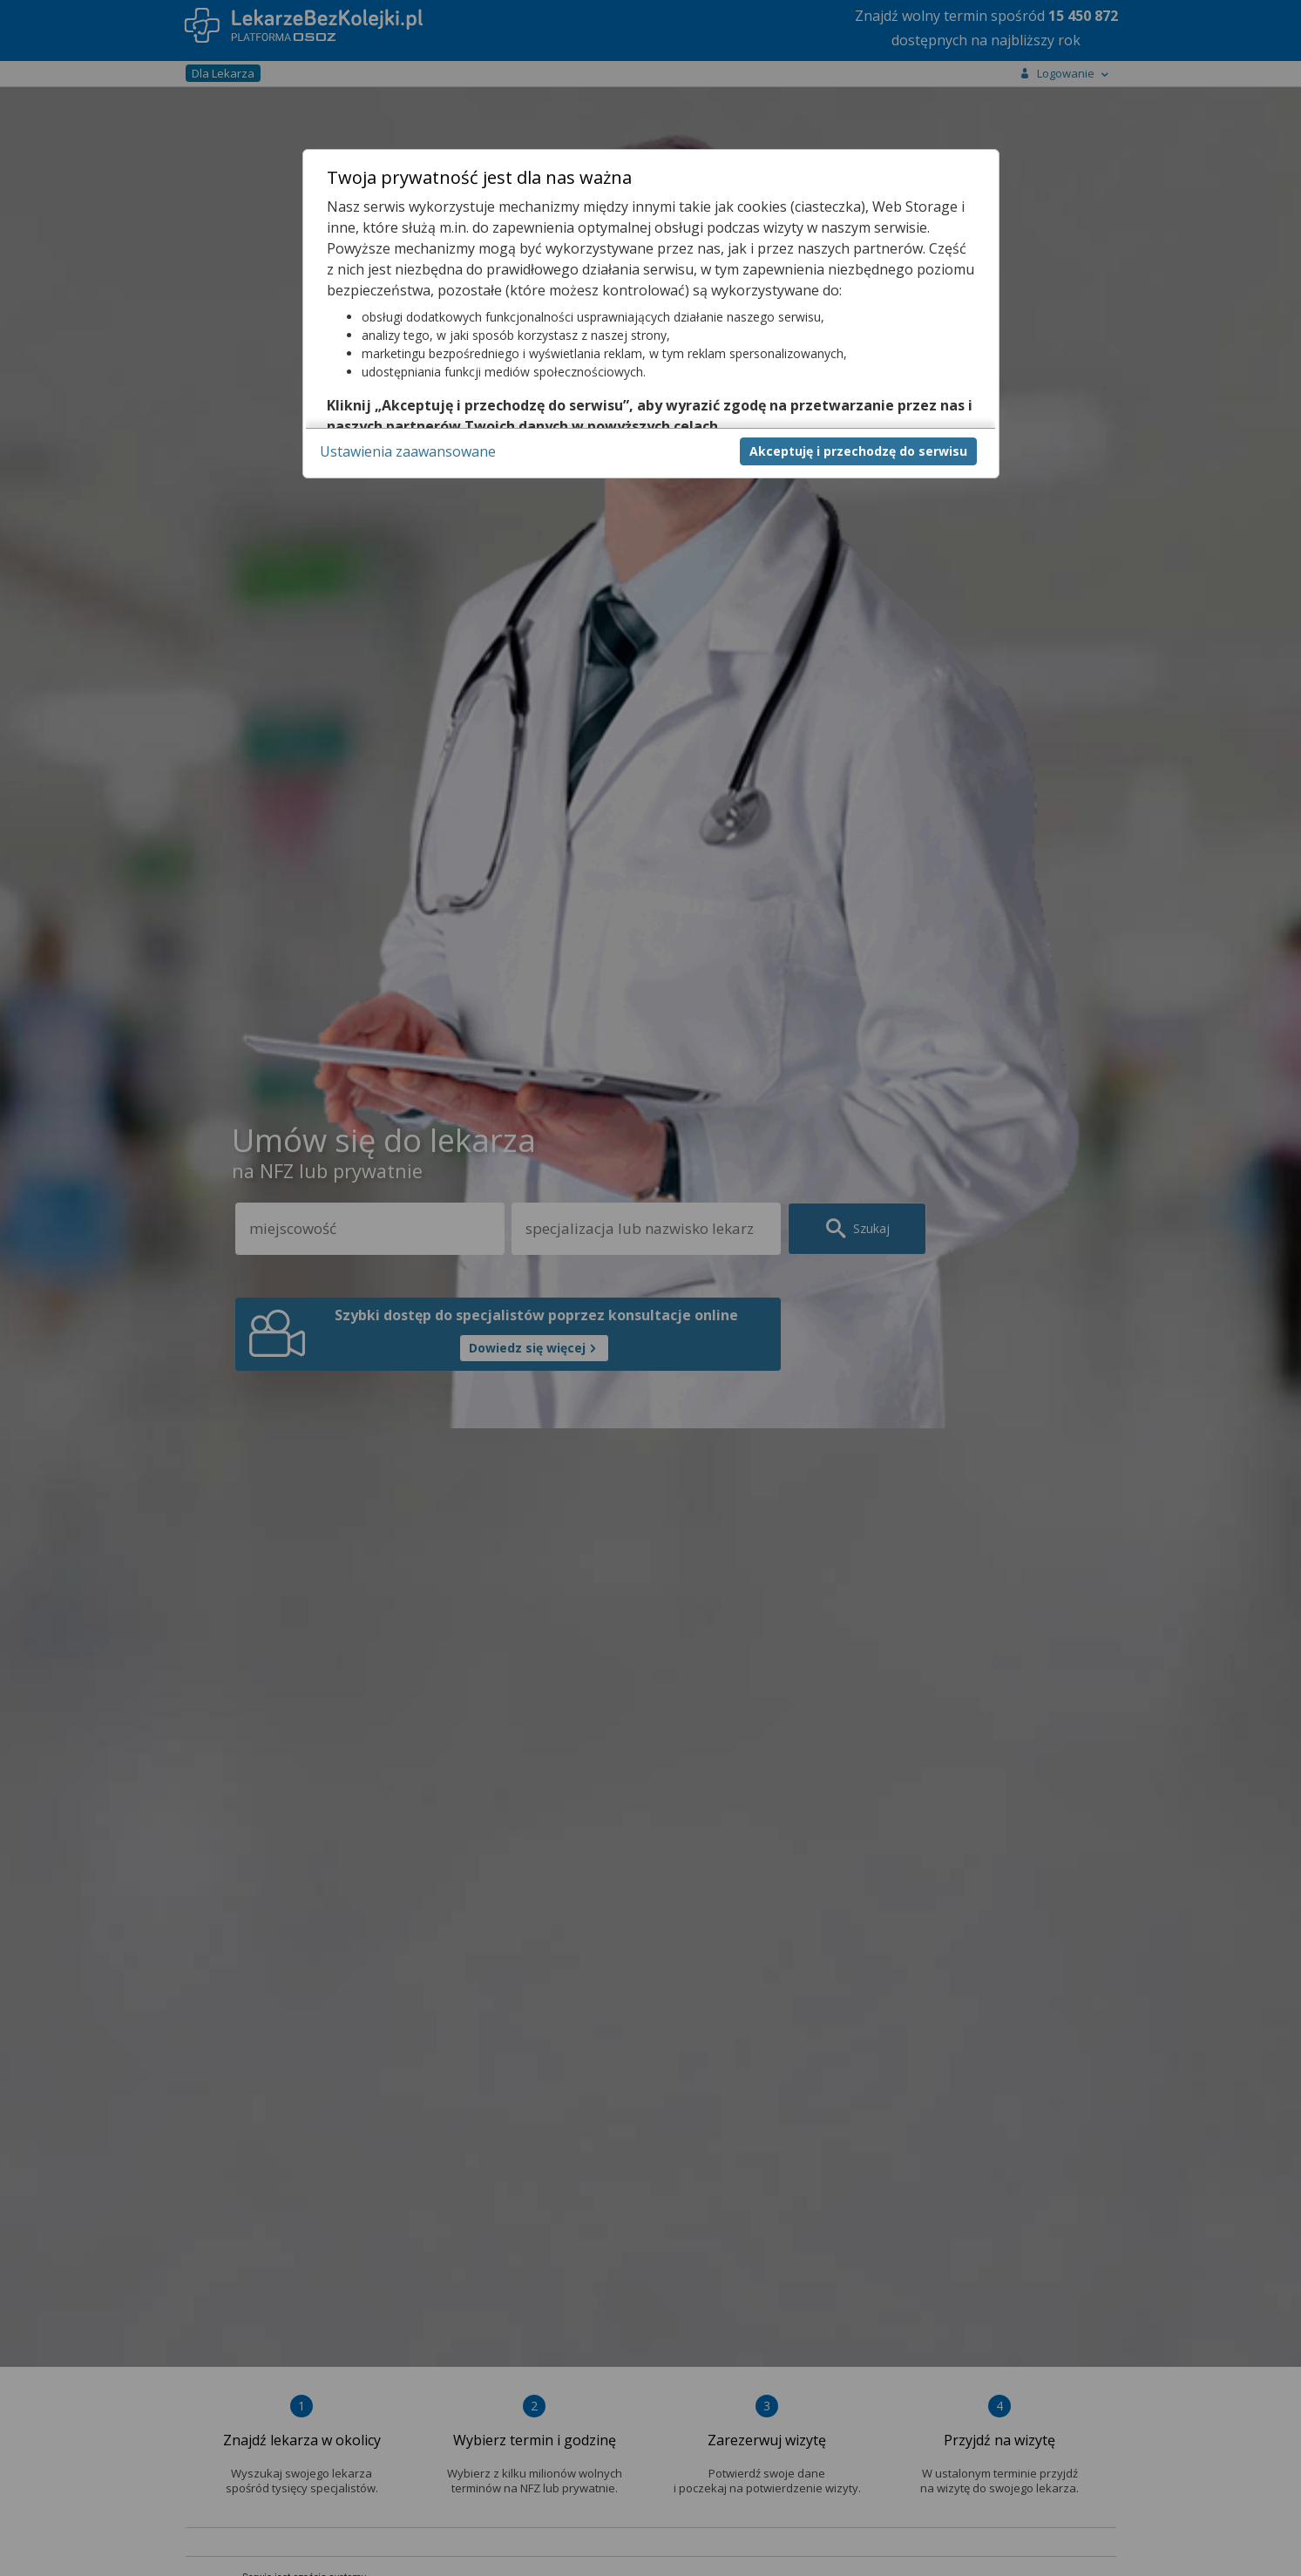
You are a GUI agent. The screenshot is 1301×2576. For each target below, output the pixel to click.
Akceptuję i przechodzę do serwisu (858, 451)
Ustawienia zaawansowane (408, 451)
